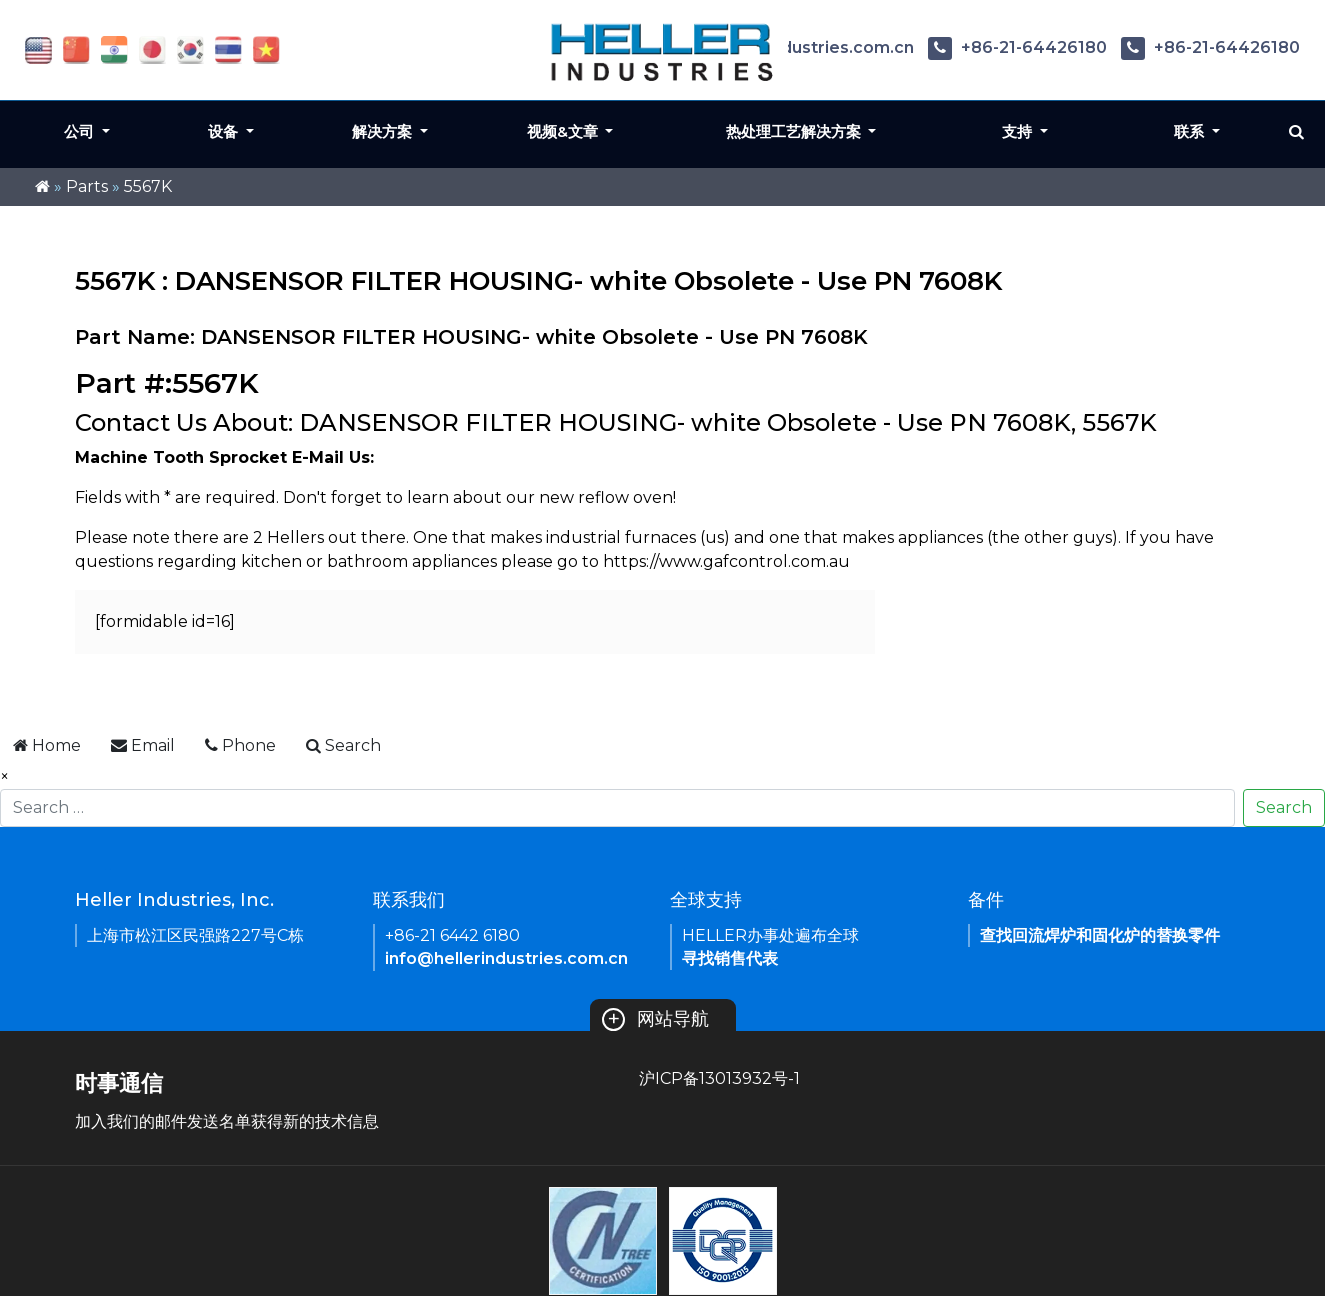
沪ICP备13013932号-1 (719, 1078)
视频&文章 (564, 131)
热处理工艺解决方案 (795, 131)
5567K (148, 186)
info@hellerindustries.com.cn (506, 958)
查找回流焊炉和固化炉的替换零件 (1100, 935)
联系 (1191, 131)
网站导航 (655, 1019)
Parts (87, 186)
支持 (1019, 131)
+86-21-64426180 (1017, 47)
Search (1284, 807)
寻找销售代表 (730, 958)
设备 (225, 131)
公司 (81, 131)
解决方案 (384, 131)
